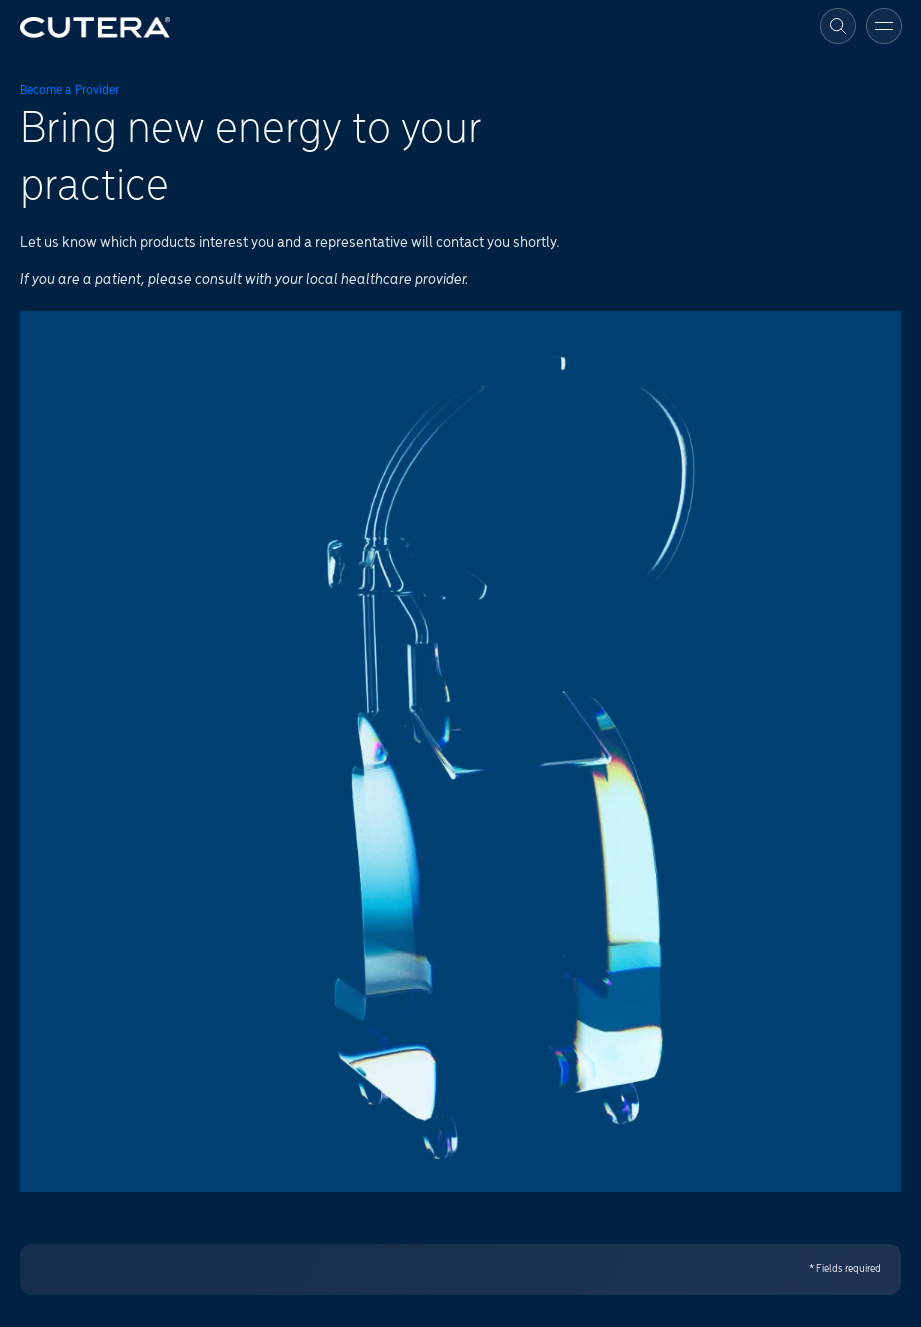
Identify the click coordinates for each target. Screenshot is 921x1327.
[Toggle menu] (884, 26)
